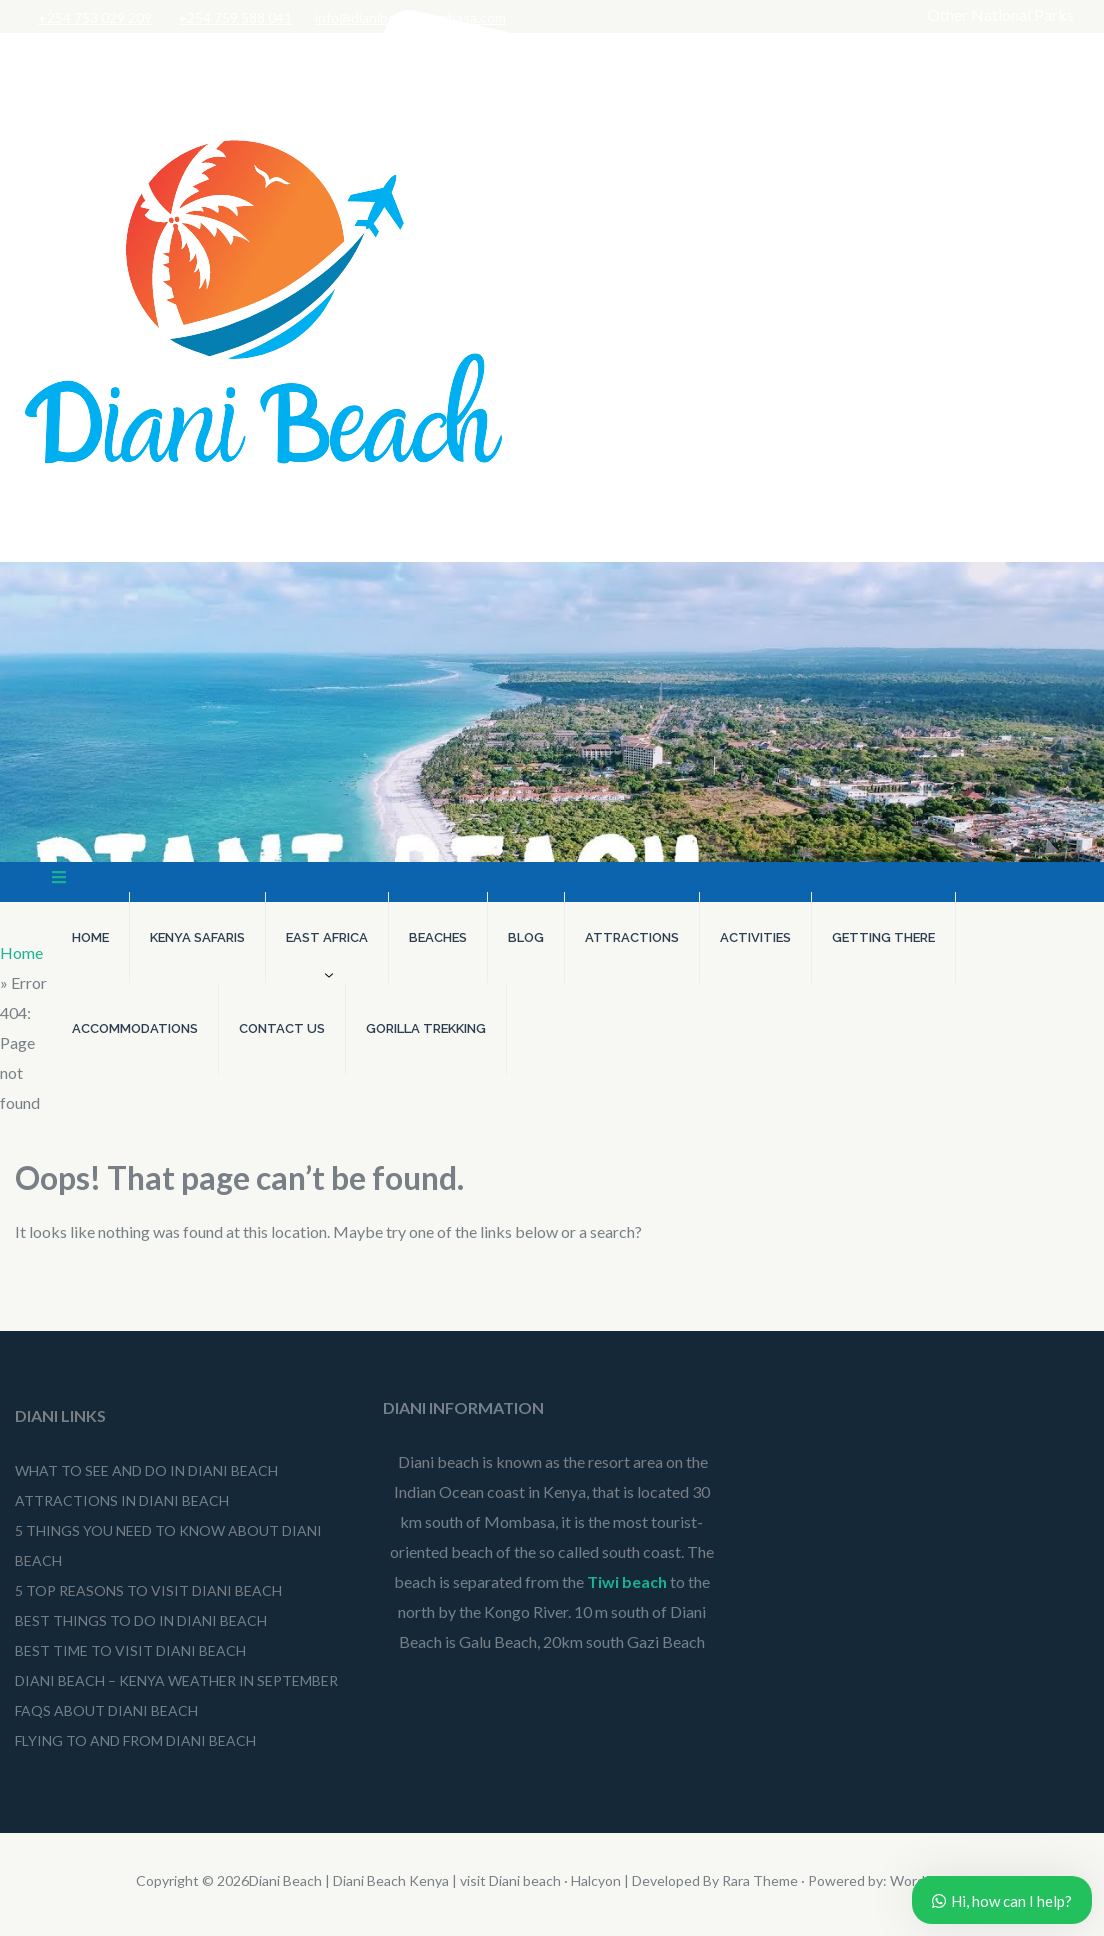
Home (90, 937)
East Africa (327, 937)
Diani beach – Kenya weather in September (176, 1680)
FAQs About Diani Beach (106, 1710)
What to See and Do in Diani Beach (146, 1470)
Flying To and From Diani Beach (137, 1740)
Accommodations (135, 1028)
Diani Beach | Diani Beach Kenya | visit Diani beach (405, 1880)
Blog (526, 937)
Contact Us (282, 1028)
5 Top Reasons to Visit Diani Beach (148, 1590)
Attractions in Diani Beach (122, 1500)
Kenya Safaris (197, 937)
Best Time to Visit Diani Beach (130, 1650)
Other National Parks (1000, 14)
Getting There (883, 937)
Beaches (438, 937)
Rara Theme (760, 1880)
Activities (755, 937)
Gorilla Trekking (426, 1028)
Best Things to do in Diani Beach (141, 1620)
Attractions (632, 937)
